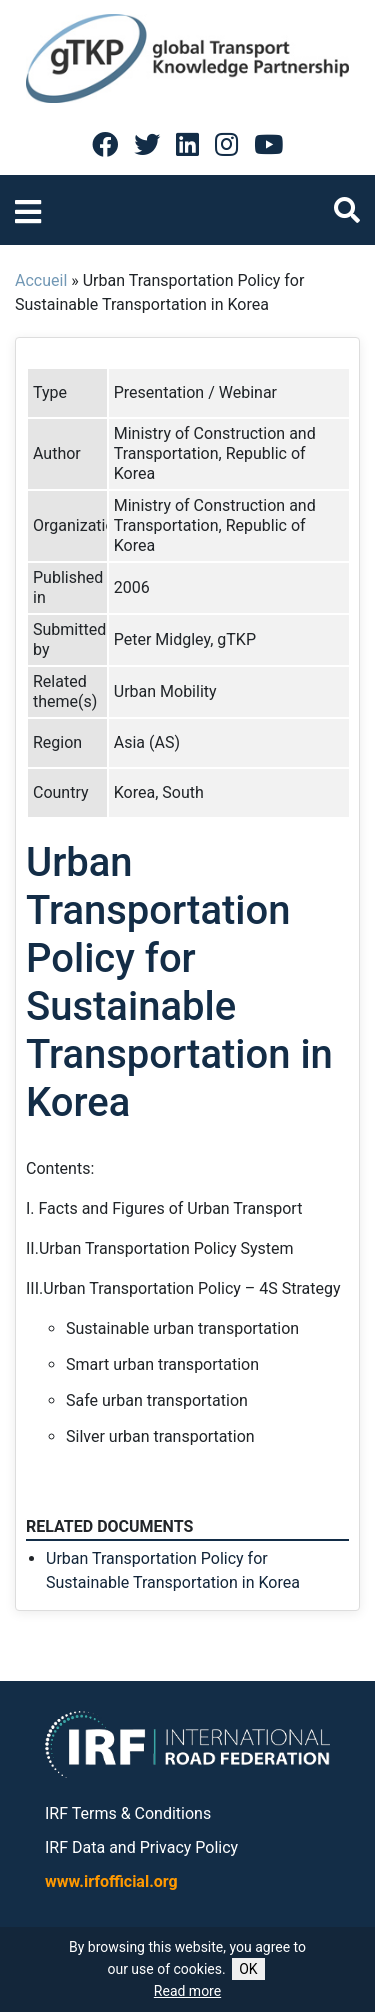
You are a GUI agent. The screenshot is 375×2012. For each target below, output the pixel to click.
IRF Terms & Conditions (128, 1813)
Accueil (41, 280)
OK (248, 1969)
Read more (187, 1991)
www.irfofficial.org (111, 1881)
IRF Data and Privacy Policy (141, 1847)
